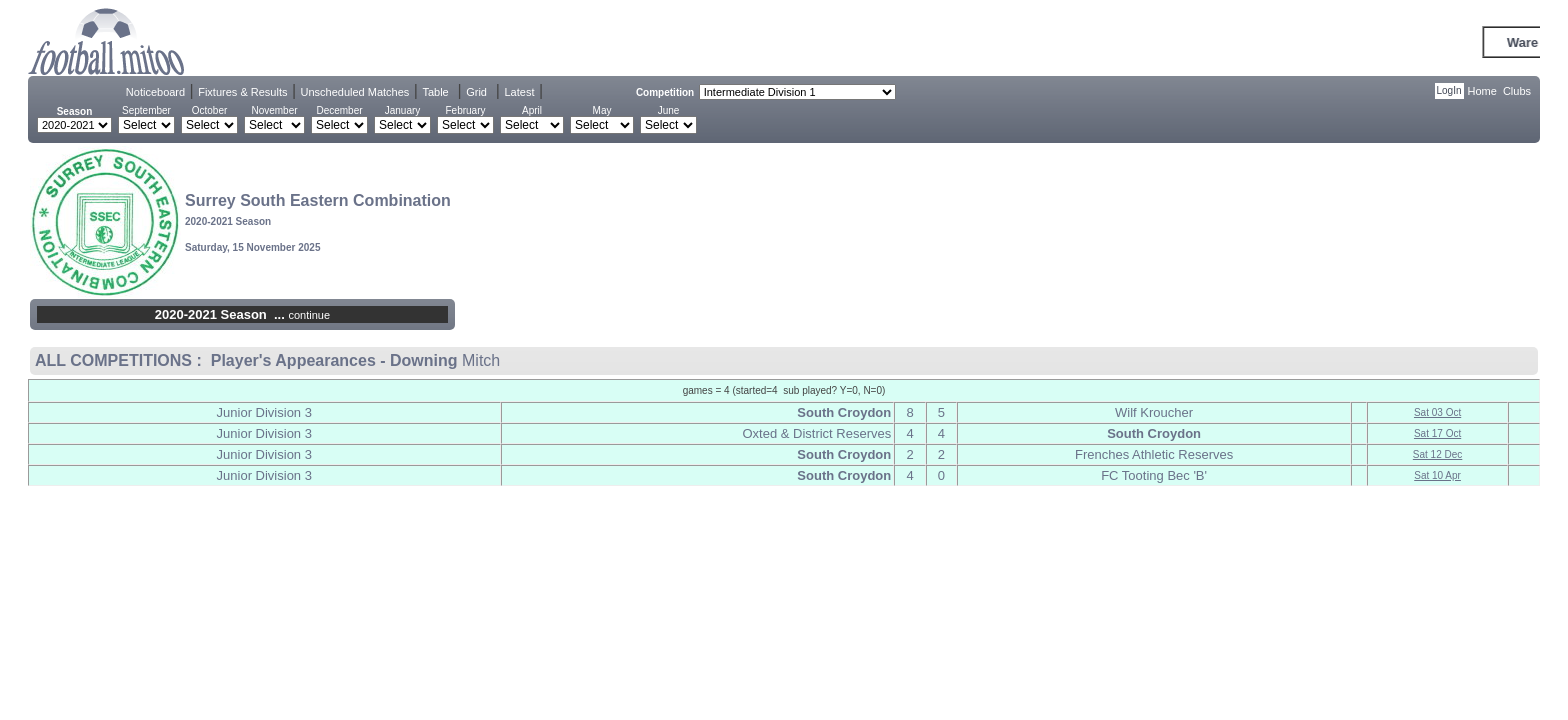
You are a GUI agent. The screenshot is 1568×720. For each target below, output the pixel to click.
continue (309, 315)
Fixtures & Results (242, 92)
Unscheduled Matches (355, 92)
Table (435, 92)
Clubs (1517, 91)
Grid (476, 92)
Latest (519, 92)
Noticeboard (155, 92)
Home (1482, 91)
